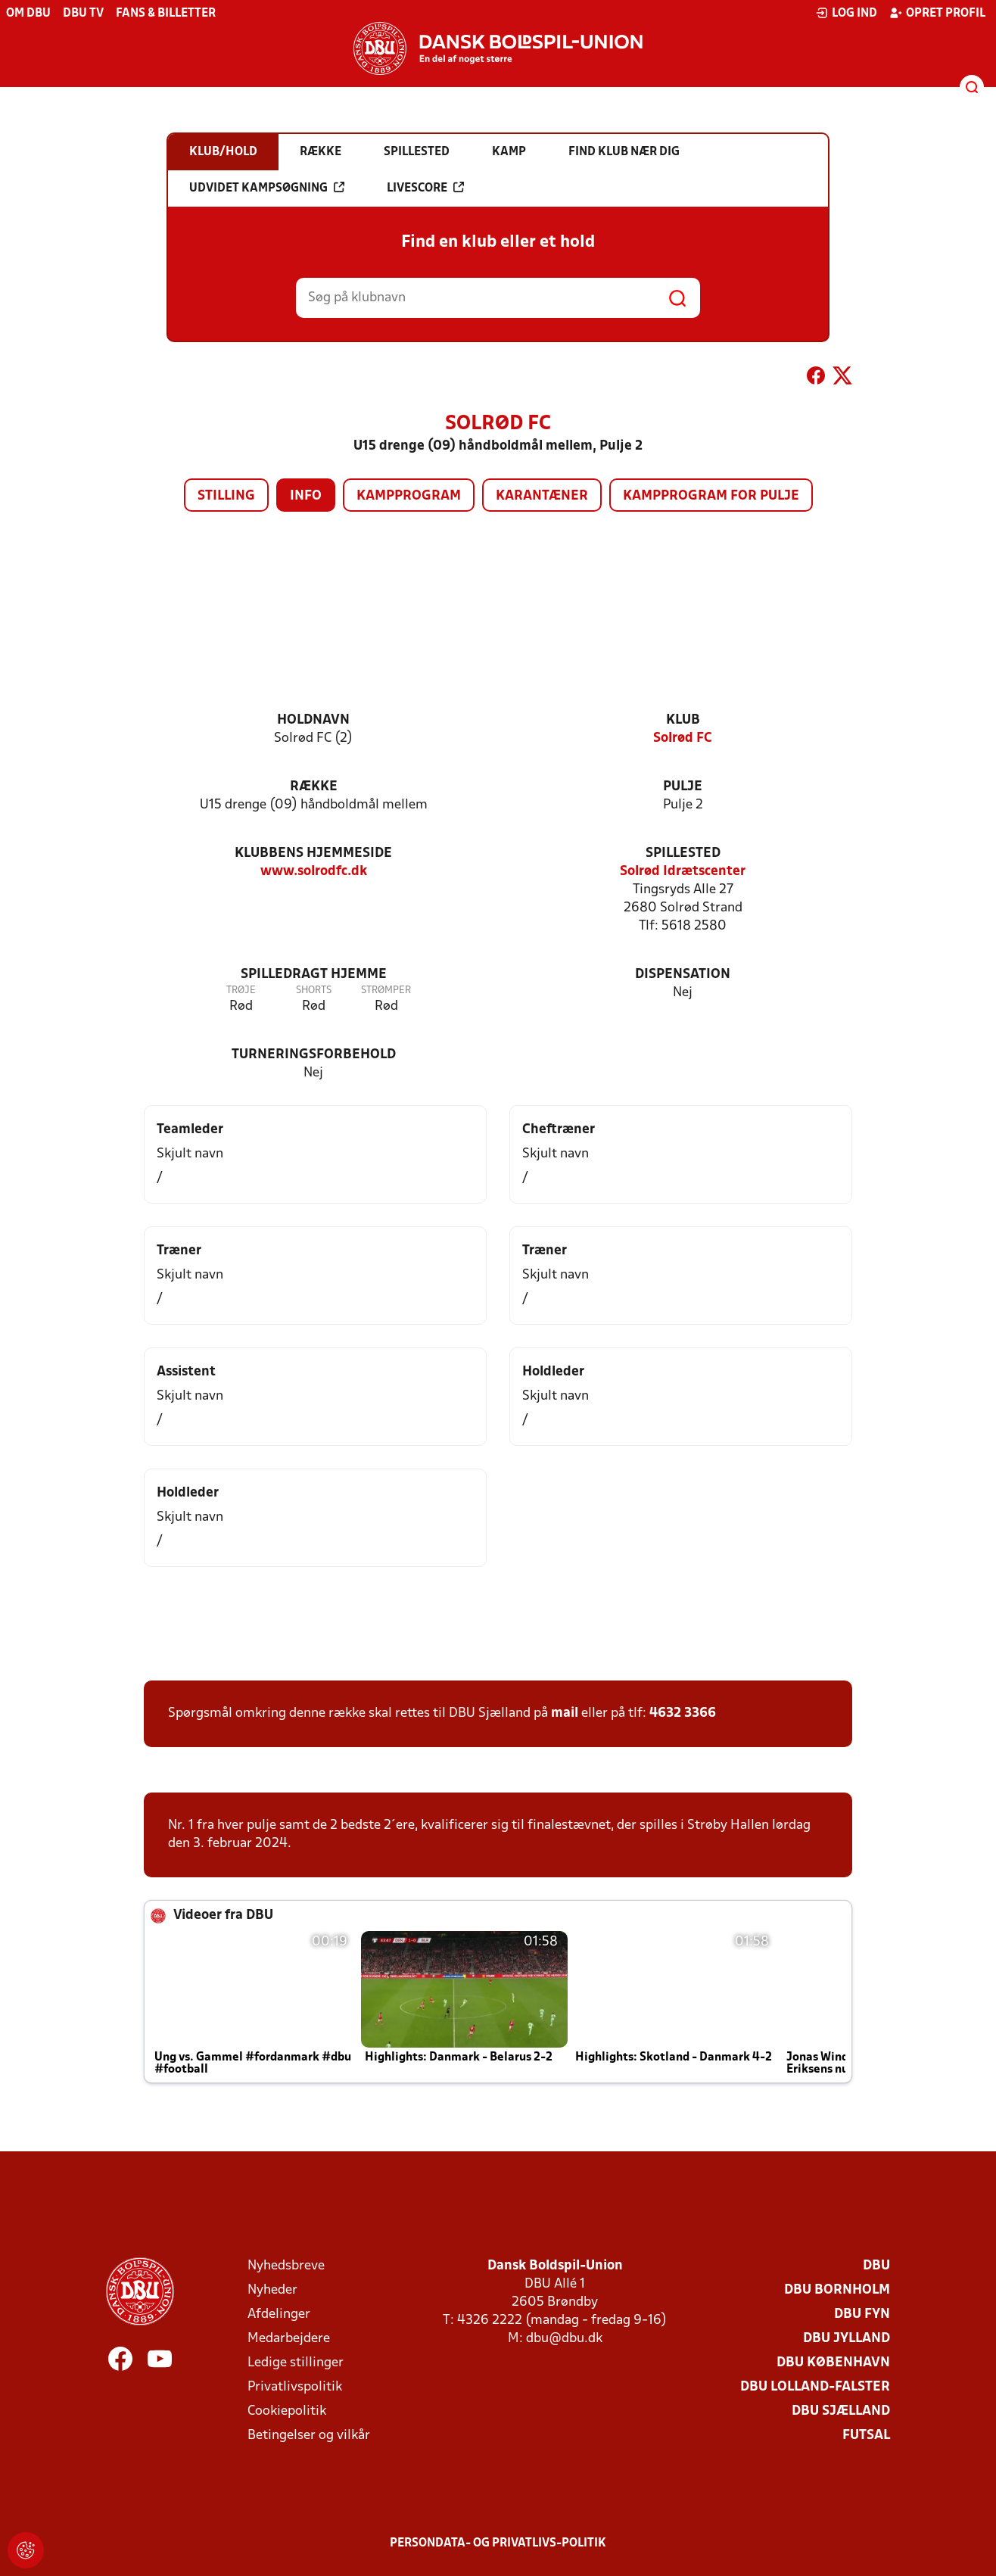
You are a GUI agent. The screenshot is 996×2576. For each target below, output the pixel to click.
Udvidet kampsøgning (266, 188)
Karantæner (542, 496)
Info (306, 496)
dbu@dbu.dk (564, 2338)
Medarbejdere (288, 2338)
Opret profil (937, 13)
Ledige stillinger (295, 2362)
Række (314, 786)
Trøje (241, 990)
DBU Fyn (862, 2314)
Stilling (226, 496)
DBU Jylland (846, 2338)
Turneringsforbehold (314, 1054)
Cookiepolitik (286, 2411)
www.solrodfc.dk (313, 871)
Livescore (425, 188)
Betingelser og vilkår (308, 2435)
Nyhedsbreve (286, 2266)
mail (564, 1713)
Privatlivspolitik (294, 2387)
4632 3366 (682, 1713)
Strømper (386, 990)
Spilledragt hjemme (314, 974)
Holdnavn (313, 720)
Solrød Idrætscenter (682, 871)
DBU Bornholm (837, 2290)
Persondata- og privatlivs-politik (498, 2543)
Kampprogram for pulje (711, 496)
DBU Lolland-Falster (815, 2387)
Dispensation (682, 974)
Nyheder (272, 2290)
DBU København (833, 2362)
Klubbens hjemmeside (313, 853)
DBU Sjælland (841, 2411)
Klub (683, 720)
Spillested (683, 853)
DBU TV (83, 13)
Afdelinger (278, 2314)
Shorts (313, 990)
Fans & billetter (166, 13)
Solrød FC (682, 738)
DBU (876, 2266)
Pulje (682, 786)
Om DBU (28, 13)
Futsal (866, 2435)
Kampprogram (408, 496)
